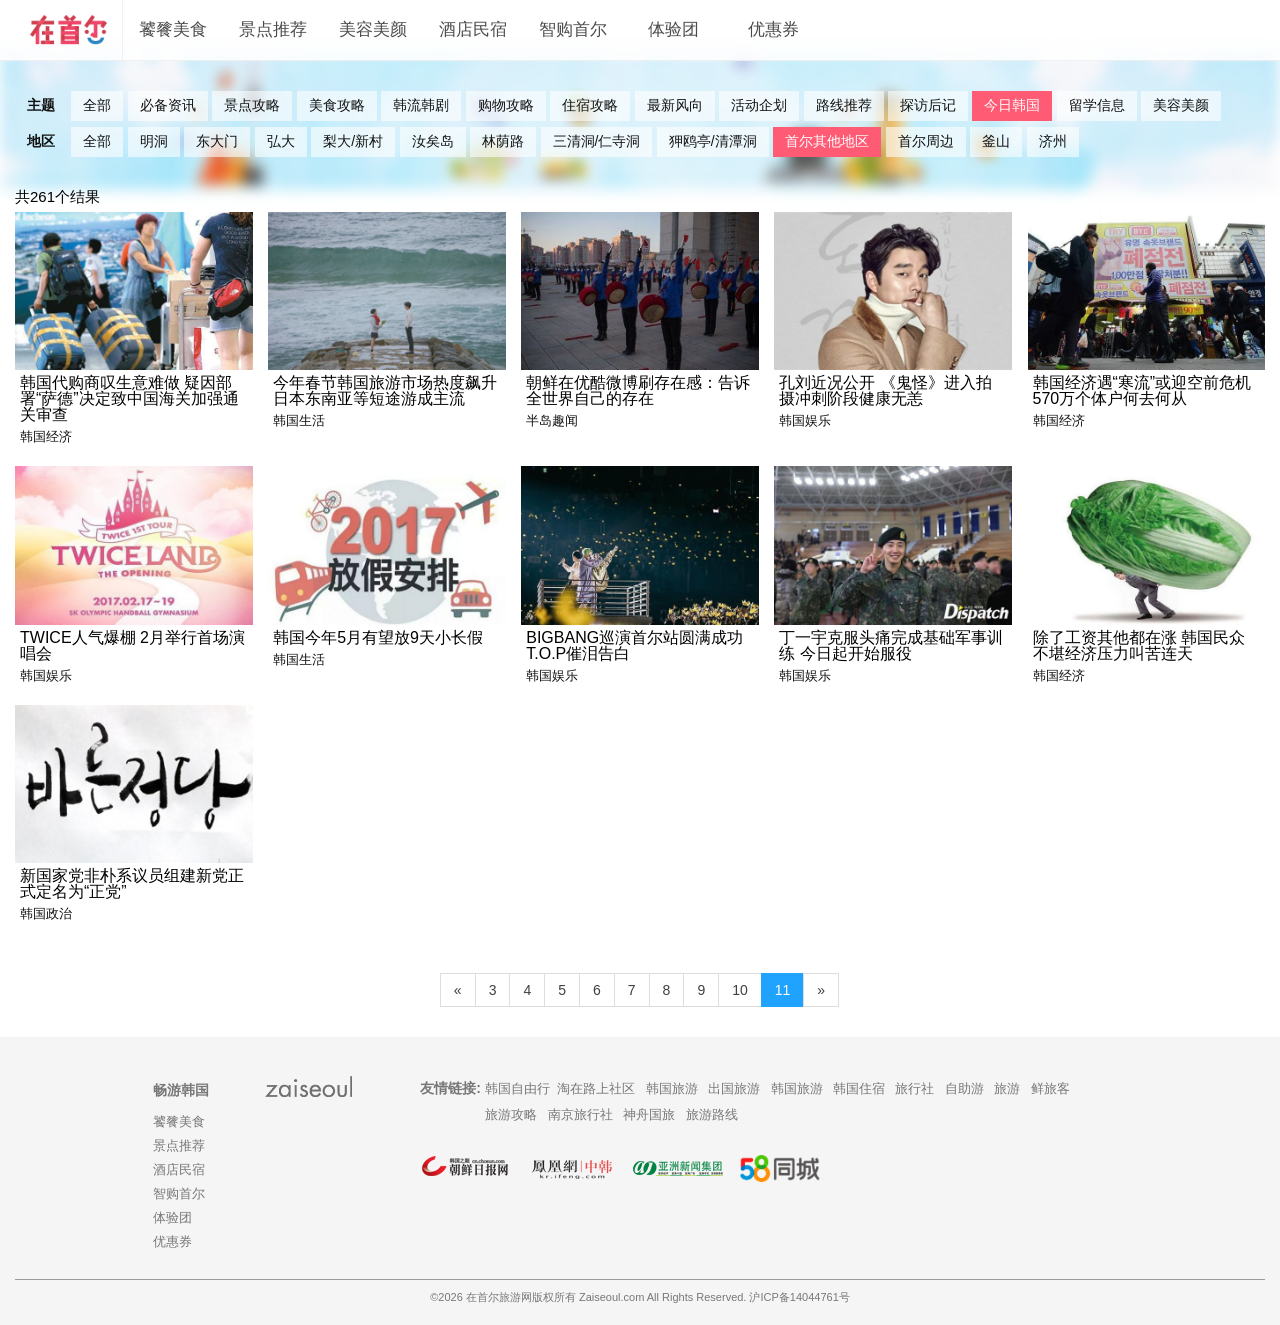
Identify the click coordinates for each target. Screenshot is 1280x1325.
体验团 (673, 29)
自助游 (964, 1088)
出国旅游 (734, 1088)
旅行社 (914, 1088)
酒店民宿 (473, 29)
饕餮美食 (173, 29)
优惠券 (773, 29)
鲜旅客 (1050, 1088)
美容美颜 (373, 29)
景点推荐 (273, 29)
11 (783, 990)
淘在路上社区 (596, 1088)
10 (740, 990)
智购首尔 (573, 29)
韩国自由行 (517, 1088)
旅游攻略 (511, 1114)
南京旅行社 (580, 1114)
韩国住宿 (859, 1088)
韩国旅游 (672, 1088)
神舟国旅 (649, 1114)
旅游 (1007, 1088)
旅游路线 (712, 1114)
